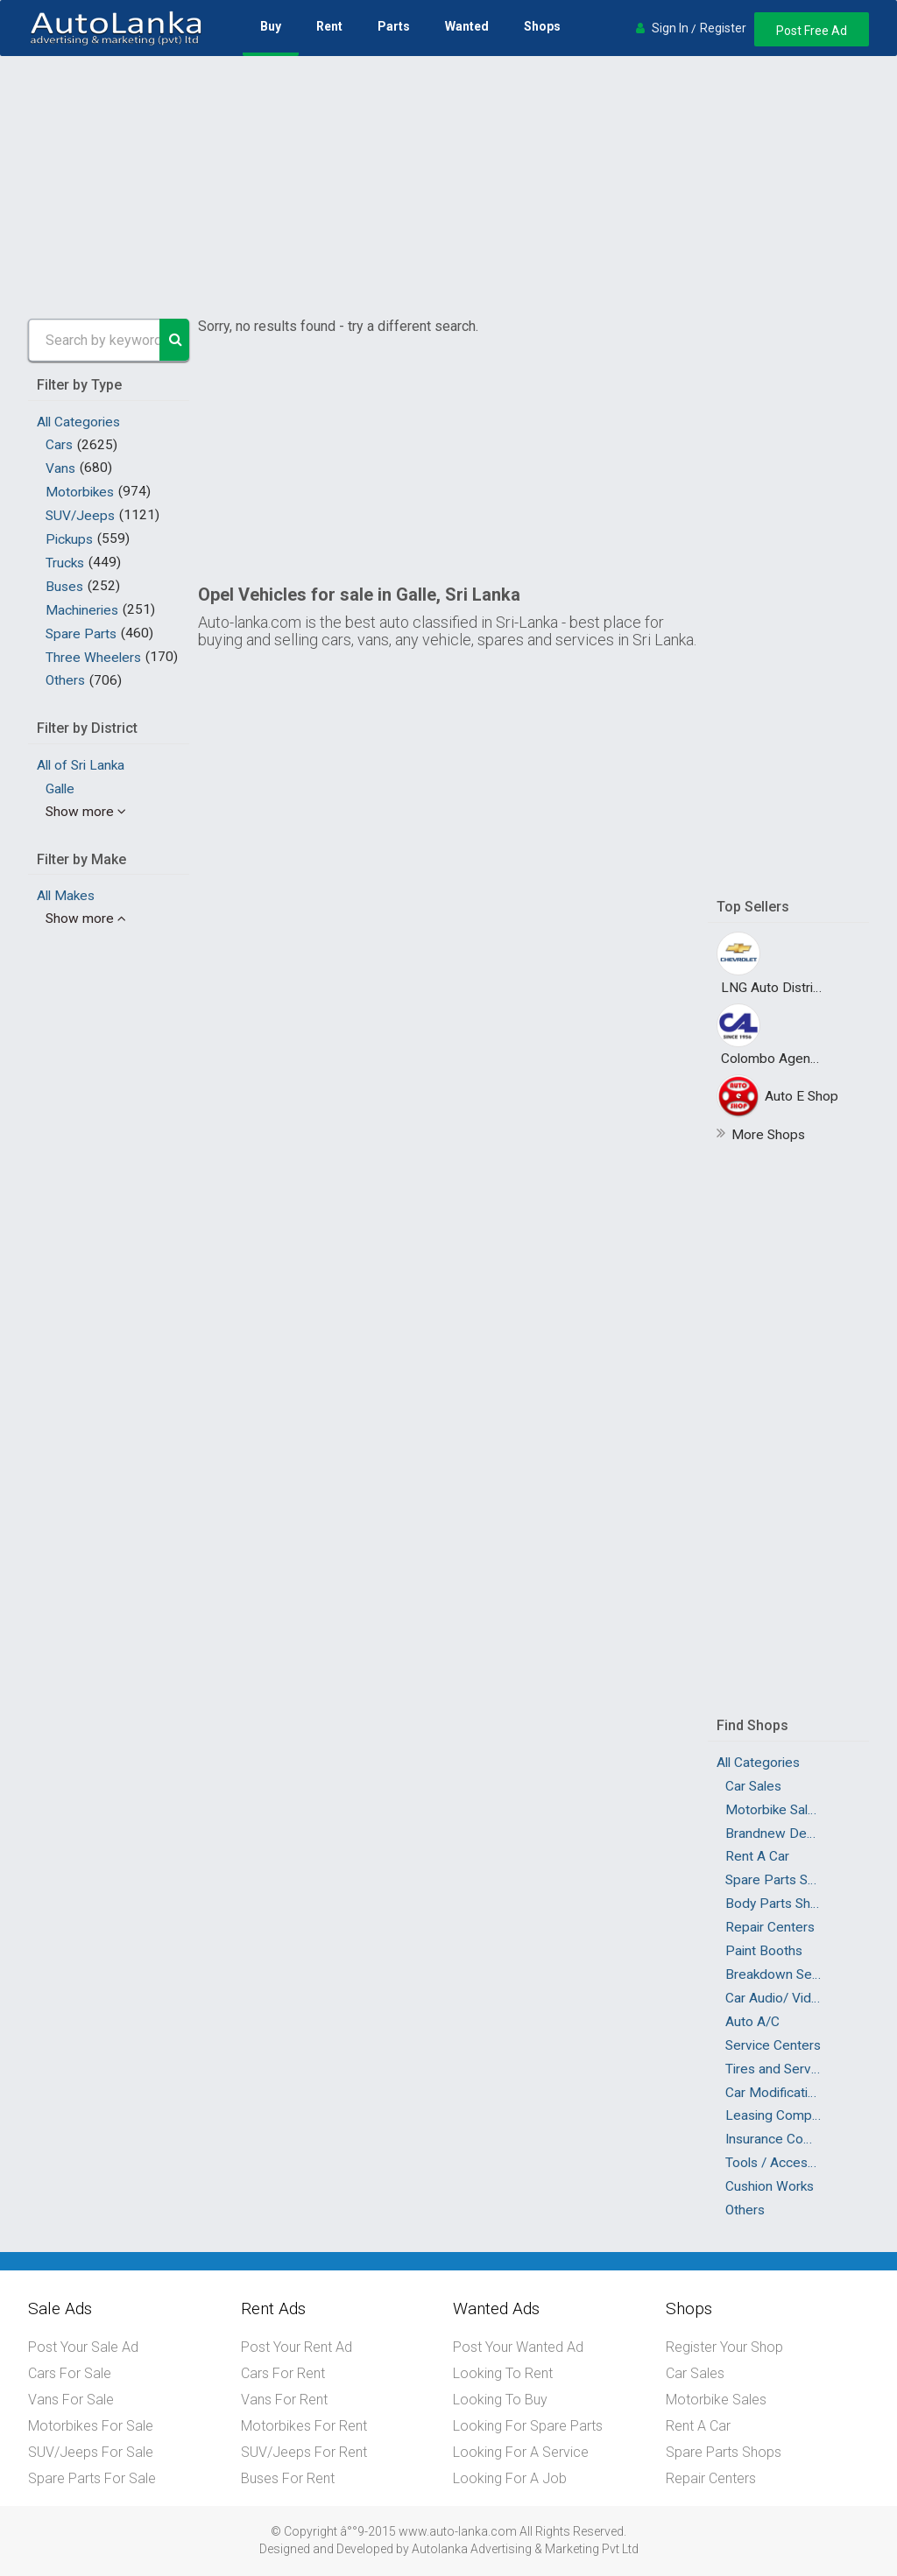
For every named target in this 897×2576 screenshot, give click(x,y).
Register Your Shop (724, 2347)
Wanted (467, 26)
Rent (329, 26)
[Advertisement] (448, 187)
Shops (542, 26)
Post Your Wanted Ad (518, 2347)
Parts (394, 26)
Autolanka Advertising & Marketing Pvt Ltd (525, 2548)
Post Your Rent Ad (296, 2347)
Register (721, 28)
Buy (270, 26)
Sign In (668, 28)
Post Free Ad (810, 31)
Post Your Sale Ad (83, 2347)
